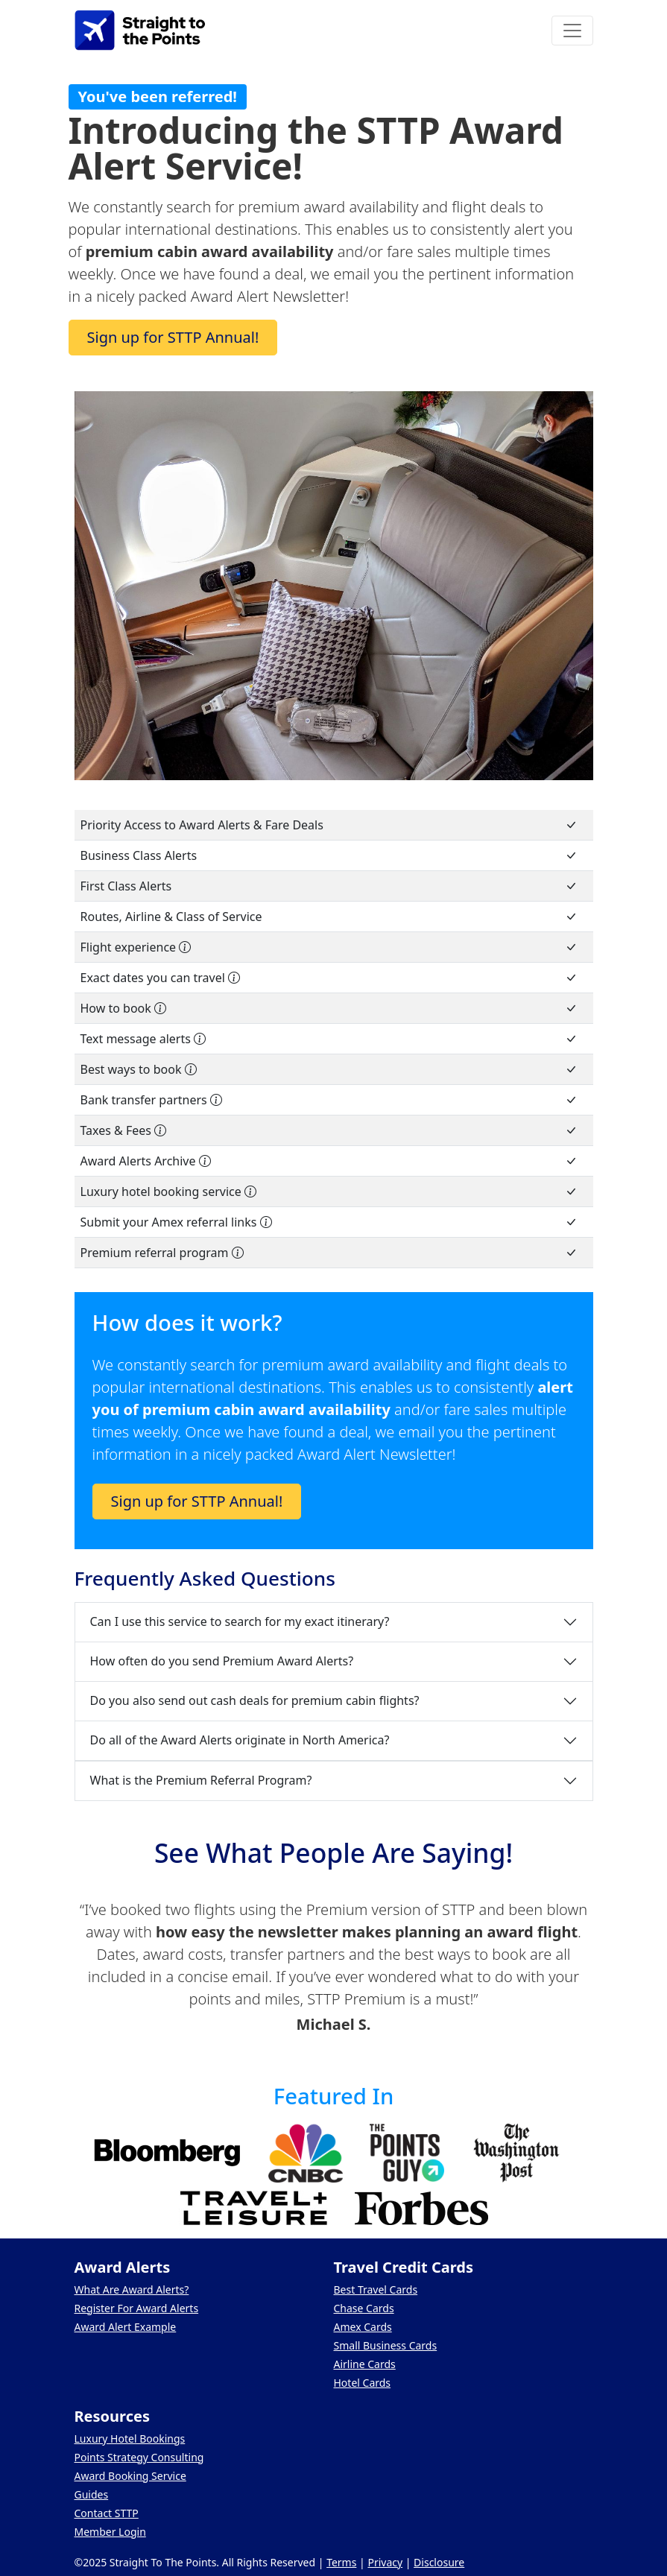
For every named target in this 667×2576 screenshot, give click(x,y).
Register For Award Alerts (137, 2308)
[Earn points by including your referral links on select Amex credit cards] (266, 1222)
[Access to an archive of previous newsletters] (205, 1161)
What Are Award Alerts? (132, 2289)
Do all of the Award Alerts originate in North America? (240, 1740)
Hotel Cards (362, 2383)
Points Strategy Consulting (139, 2457)
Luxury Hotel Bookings (130, 2438)
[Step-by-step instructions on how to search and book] (160, 1008)
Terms (341, 2562)
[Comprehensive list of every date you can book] (234, 977)
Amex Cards (363, 2327)
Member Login (110, 2532)
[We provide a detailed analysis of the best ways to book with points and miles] (191, 1069)
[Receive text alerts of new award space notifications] (200, 1039)
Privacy (384, 2562)
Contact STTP (107, 2513)
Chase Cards (364, 2308)
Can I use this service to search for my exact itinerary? (240, 1621)
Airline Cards (365, 2364)
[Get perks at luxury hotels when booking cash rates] (250, 1191)
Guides (92, 2494)
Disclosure (439, 2562)
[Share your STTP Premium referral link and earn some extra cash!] (238, 1252)
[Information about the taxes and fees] (160, 1130)
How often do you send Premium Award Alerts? (222, 1661)
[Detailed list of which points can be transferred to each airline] (216, 1100)
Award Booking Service (130, 2476)
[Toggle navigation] (572, 30)
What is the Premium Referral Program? (201, 1780)
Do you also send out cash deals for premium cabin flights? (255, 1700)
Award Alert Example (126, 2327)
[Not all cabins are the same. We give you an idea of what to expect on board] (185, 947)
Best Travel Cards (376, 2289)
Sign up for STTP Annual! (173, 337)
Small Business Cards (385, 2345)
